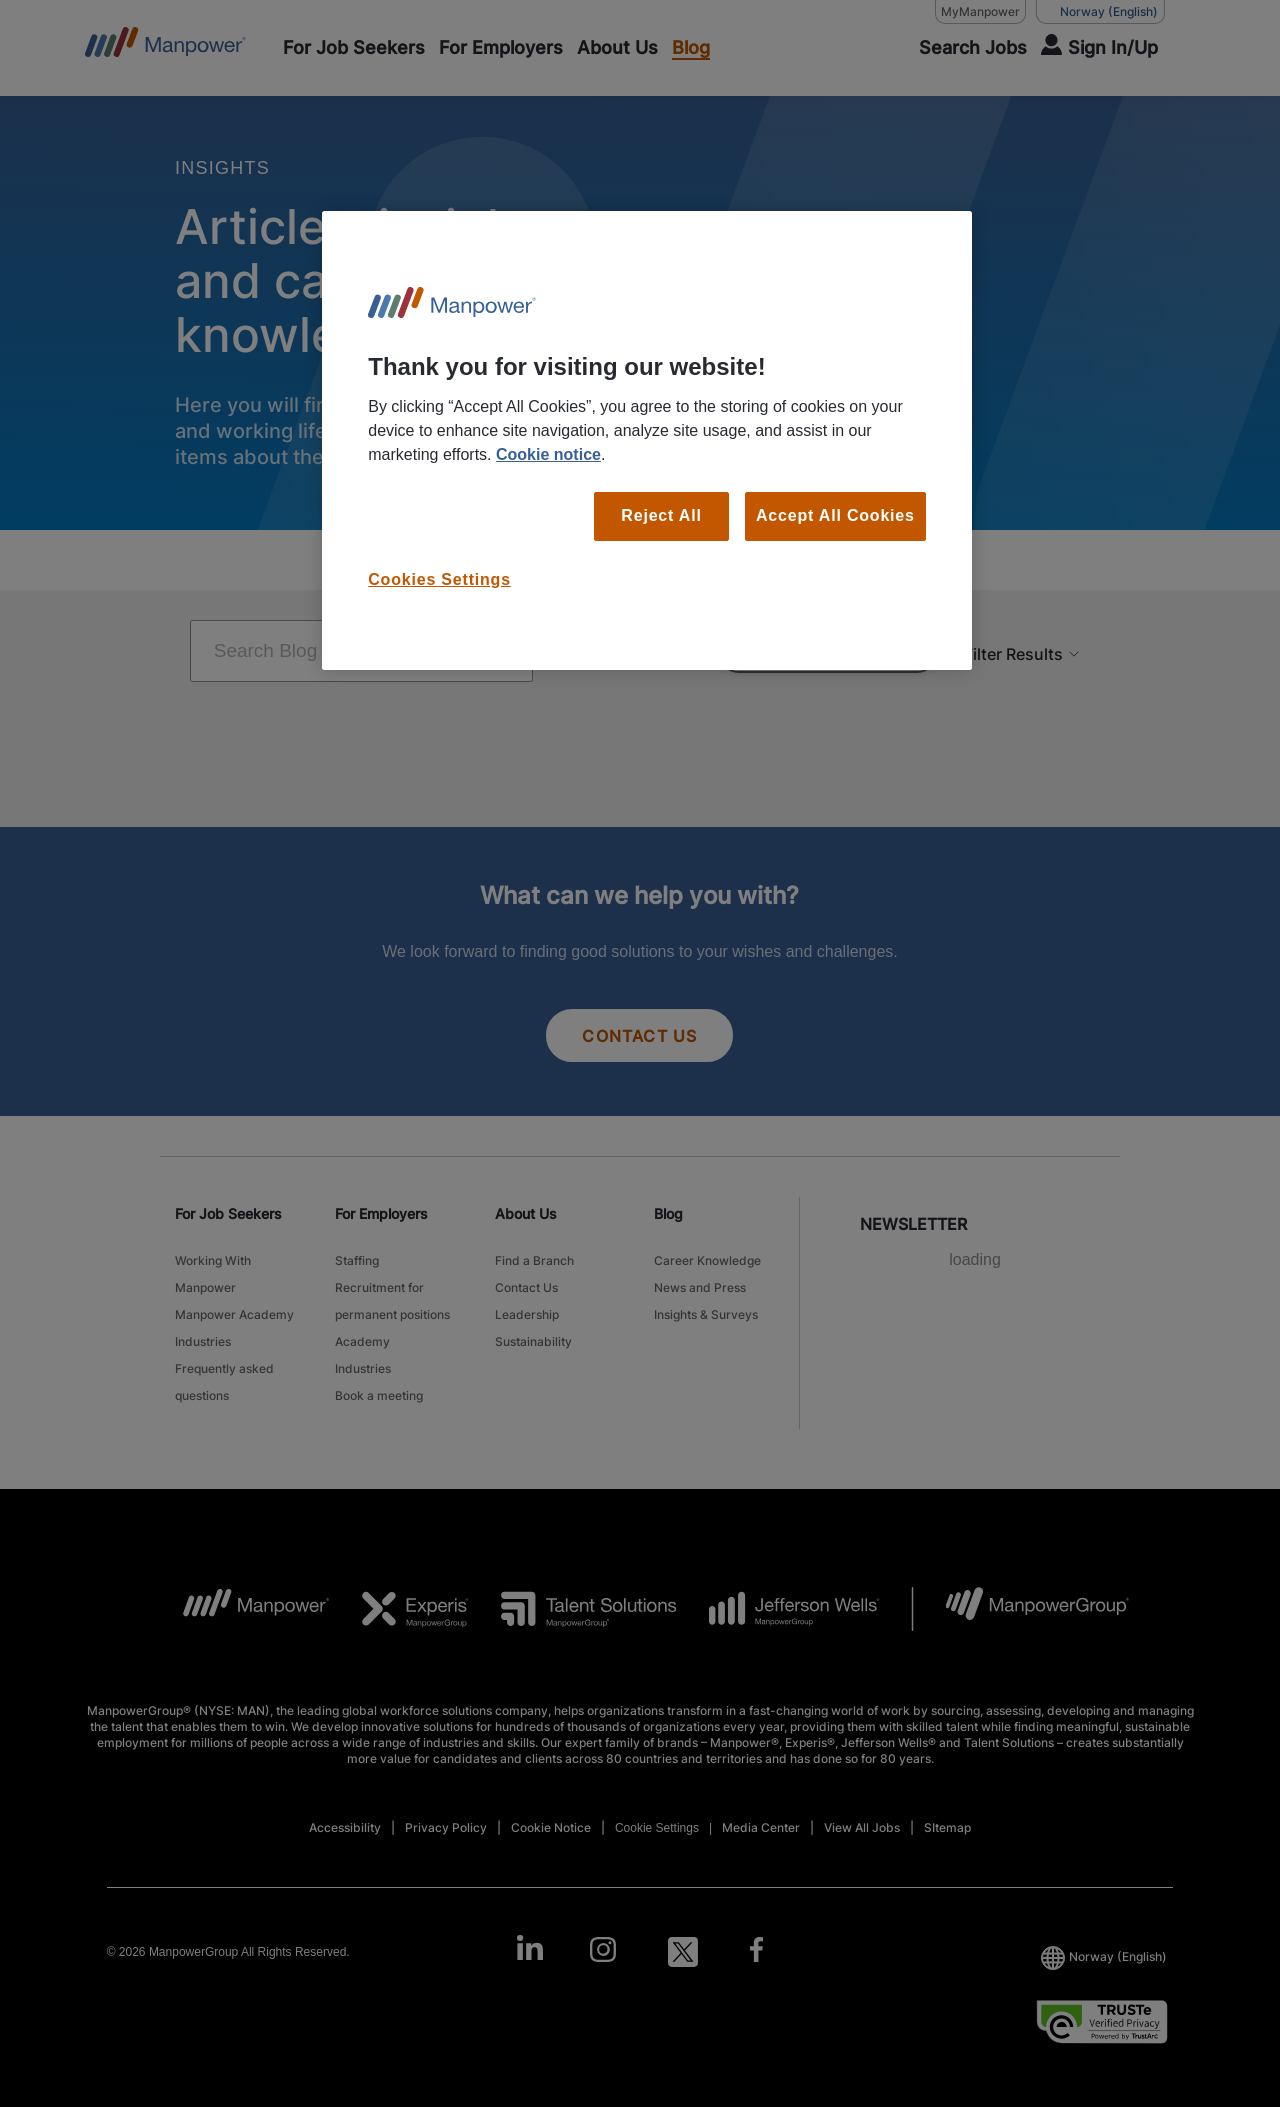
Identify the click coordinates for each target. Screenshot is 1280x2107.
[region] (647, 440)
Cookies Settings (439, 579)
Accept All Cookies (835, 515)
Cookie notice (548, 454)
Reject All (661, 515)
